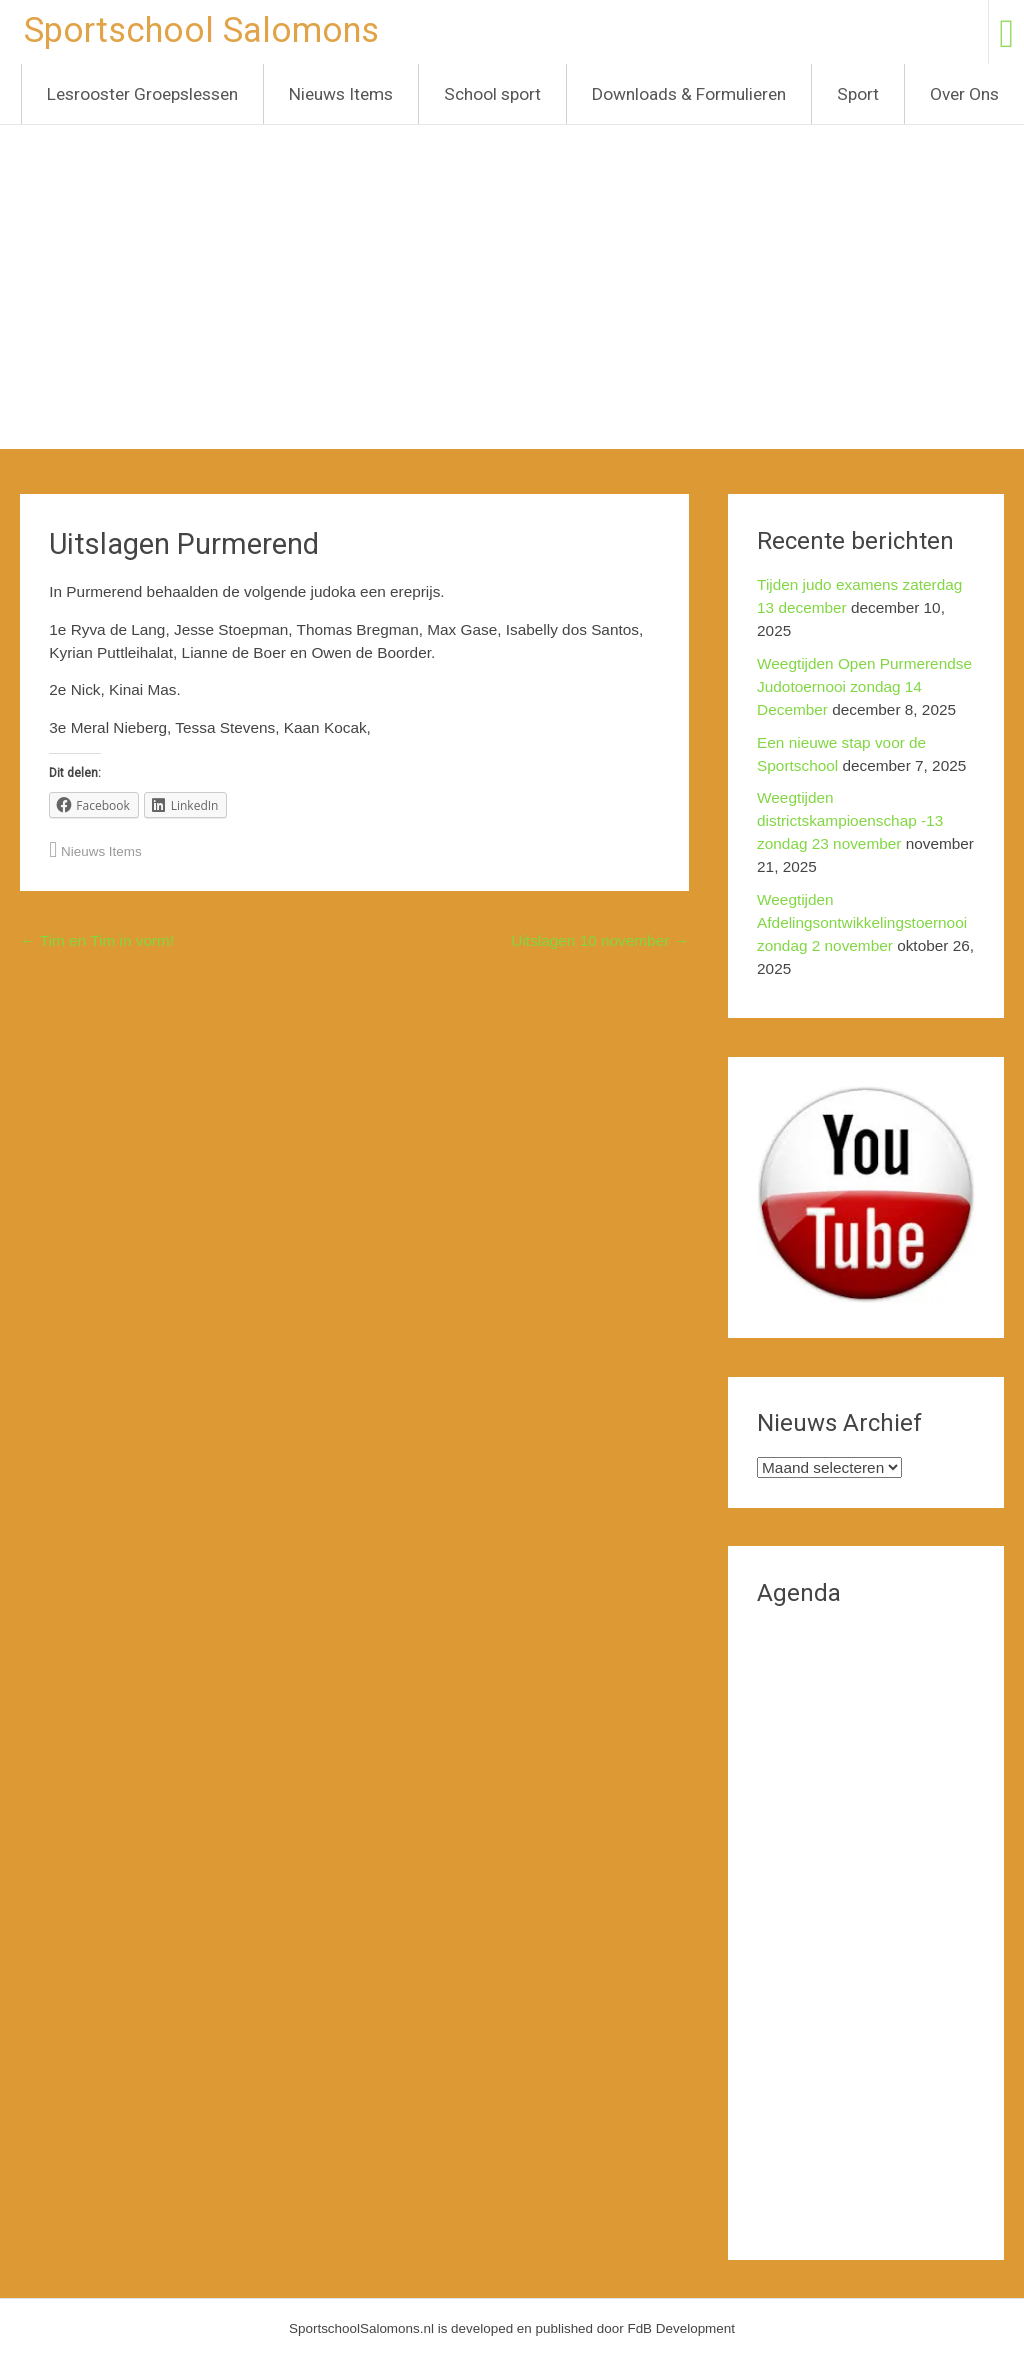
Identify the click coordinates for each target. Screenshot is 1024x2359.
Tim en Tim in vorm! (97, 940)
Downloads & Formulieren (689, 94)
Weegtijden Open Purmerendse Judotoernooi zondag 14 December (864, 686)
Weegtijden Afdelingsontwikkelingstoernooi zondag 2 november (862, 922)
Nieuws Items (341, 94)
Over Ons (964, 94)
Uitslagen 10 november (600, 940)
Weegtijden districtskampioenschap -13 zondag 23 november (850, 820)
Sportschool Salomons (201, 30)
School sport (492, 94)
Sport (858, 94)
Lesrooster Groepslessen (142, 94)
